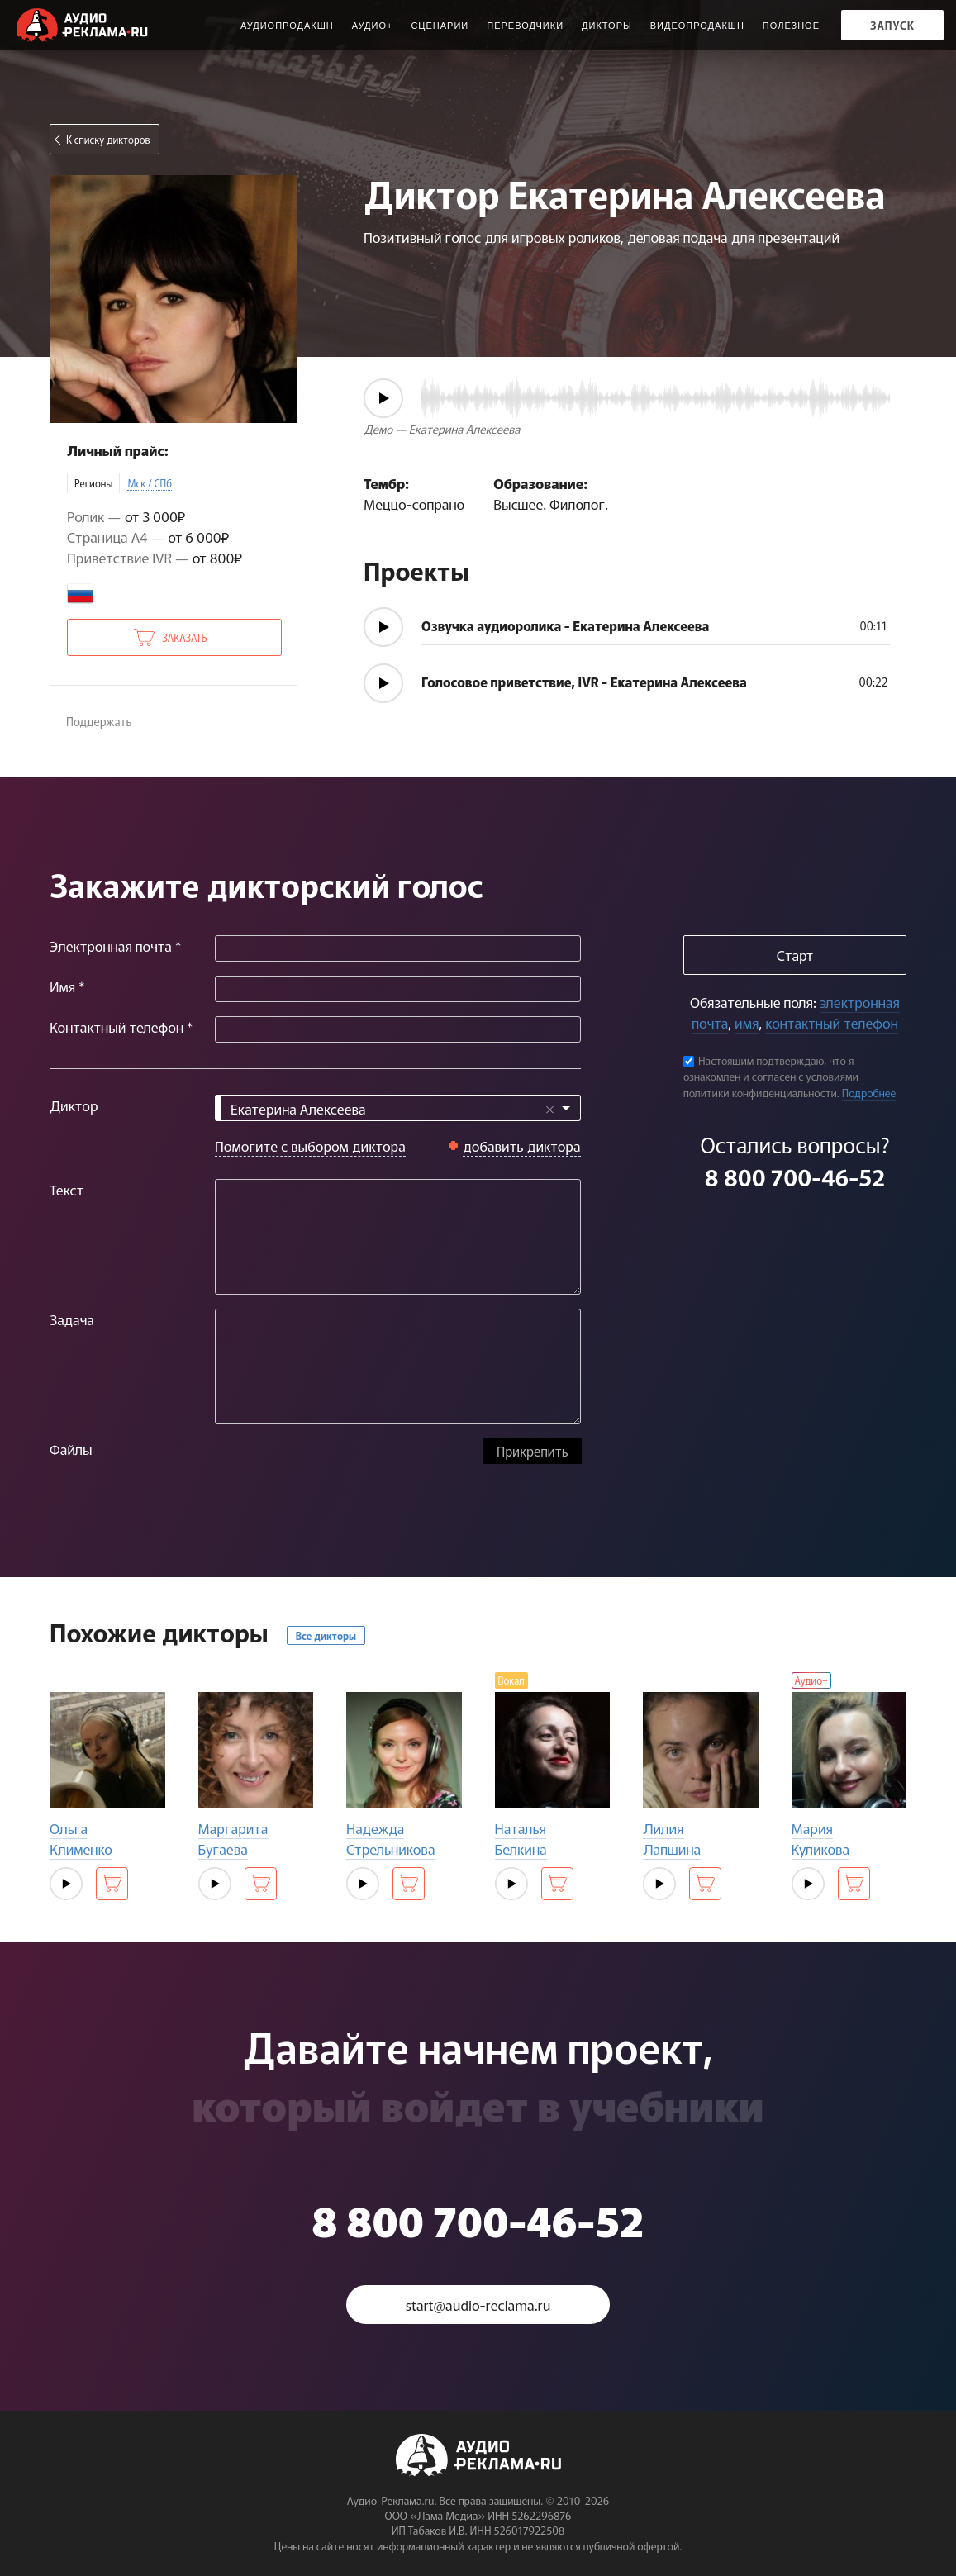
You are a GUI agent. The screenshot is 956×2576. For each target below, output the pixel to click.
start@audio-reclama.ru (478, 2304)
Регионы (93, 483)
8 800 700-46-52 (795, 1176)
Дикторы (607, 26)
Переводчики (525, 26)
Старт (795, 954)
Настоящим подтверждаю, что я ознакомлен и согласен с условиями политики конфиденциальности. (770, 1076)
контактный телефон (831, 1022)
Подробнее (869, 1092)
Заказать (184, 637)
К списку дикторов (108, 139)
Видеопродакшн (697, 26)
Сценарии (439, 26)
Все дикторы (326, 1635)
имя (747, 1022)
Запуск (892, 25)
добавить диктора (522, 1145)
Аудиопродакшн (287, 26)
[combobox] (398, 1108)
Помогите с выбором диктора (310, 1145)
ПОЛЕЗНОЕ (791, 26)
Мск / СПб (149, 483)
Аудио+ (372, 26)
